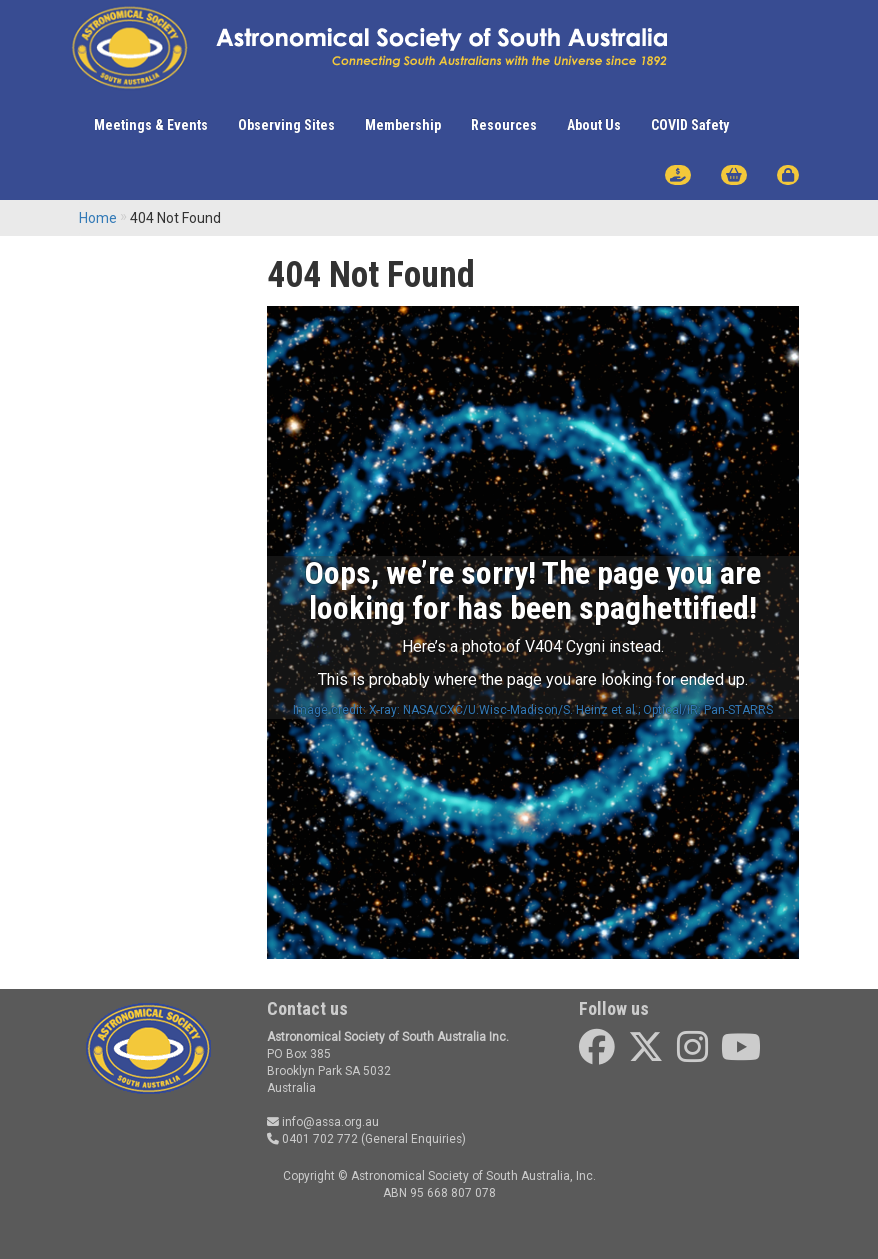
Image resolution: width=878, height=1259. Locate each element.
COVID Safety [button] (690, 125)
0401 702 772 (312, 1139)
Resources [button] (504, 125)
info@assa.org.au (323, 1122)
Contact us (307, 1008)
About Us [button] (594, 125)
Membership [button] (403, 125)
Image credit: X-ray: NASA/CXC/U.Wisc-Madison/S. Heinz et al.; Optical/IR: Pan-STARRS (533, 710)
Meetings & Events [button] (151, 125)
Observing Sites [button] (286, 125)
